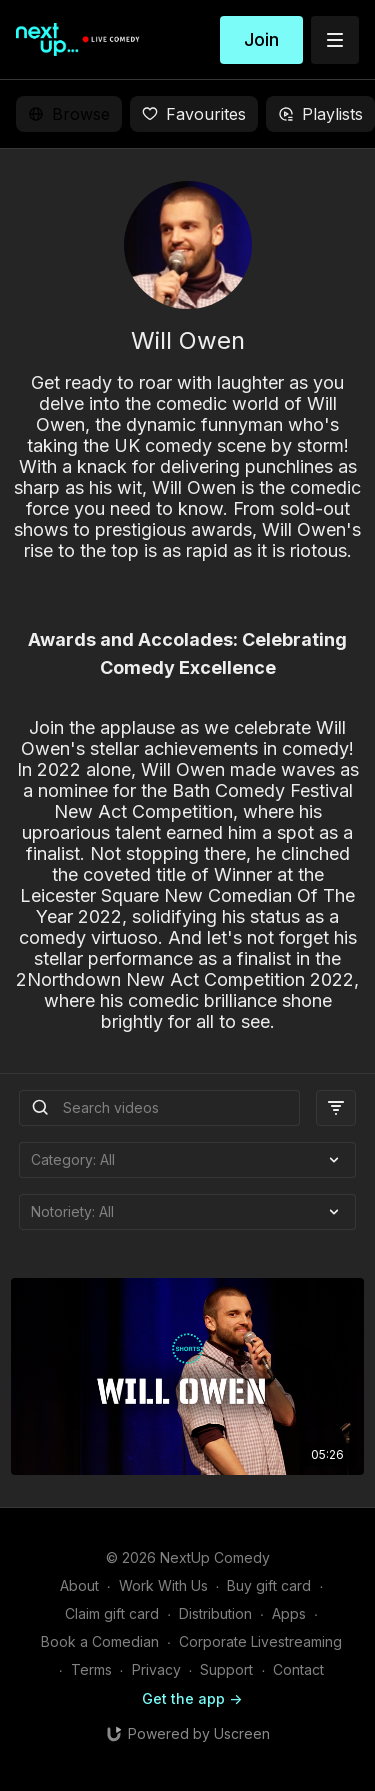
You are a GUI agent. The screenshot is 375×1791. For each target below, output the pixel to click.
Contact (298, 1669)
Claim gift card (112, 1613)
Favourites (194, 114)
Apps (289, 1613)
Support (226, 1669)
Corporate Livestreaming (260, 1641)
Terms (91, 1669)
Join (261, 39)
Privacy (156, 1669)
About (79, 1585)
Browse (69, 114)
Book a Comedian (100, 1641)
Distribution (215, 1613)
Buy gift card (269, 1585)
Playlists (320, 114)
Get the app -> (192, 1698)
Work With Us (163, 1585)
